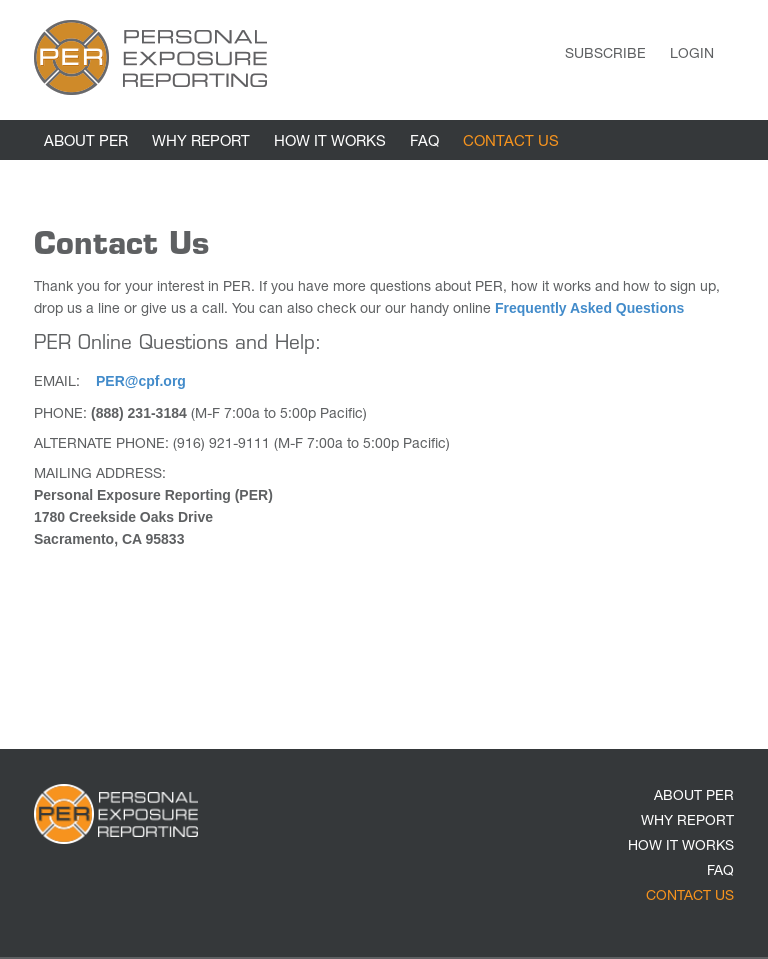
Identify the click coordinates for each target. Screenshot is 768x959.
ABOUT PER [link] (86, 142)
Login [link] (692, 55)
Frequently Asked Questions (589, 308)
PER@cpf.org (141, 381)
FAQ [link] (424, 142)
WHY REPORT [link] (201, 142)
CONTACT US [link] (511, 142)
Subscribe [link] (605, 55)
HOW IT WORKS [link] (330, 142)
